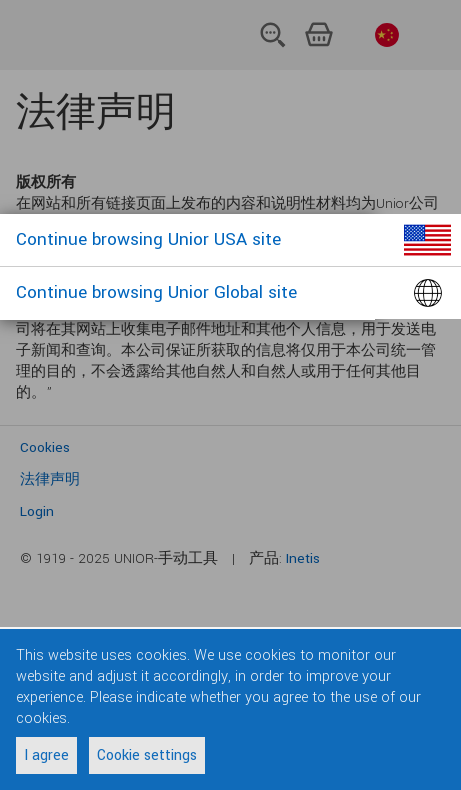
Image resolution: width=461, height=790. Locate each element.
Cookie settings (147, 755)
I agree (46, 755)
